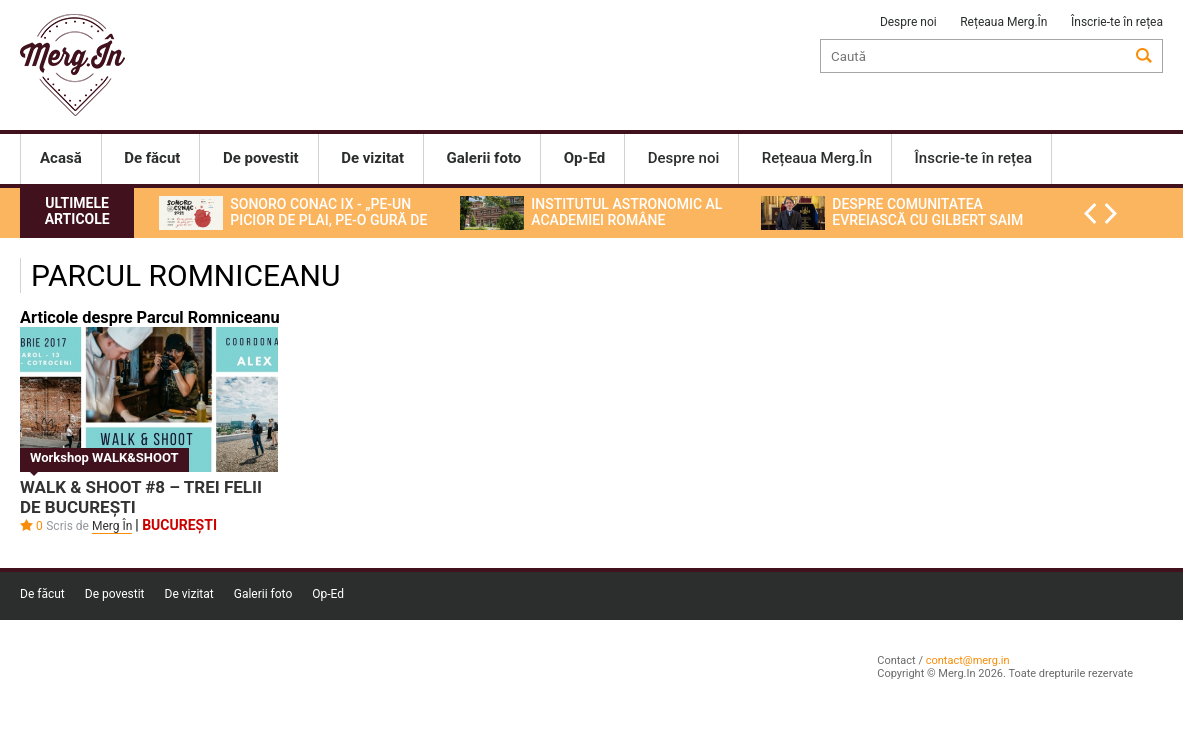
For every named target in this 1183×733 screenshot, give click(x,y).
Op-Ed (328, 594)
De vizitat (189, 594)
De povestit (115, 594)
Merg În (112, 526)
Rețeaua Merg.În (1003, 22)
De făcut (42, 594)
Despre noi (908, 22)
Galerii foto (263, 594)
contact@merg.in (968, 660)
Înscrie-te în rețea (1117, 22)
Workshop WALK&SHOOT (104, 457)
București (179, 525)
